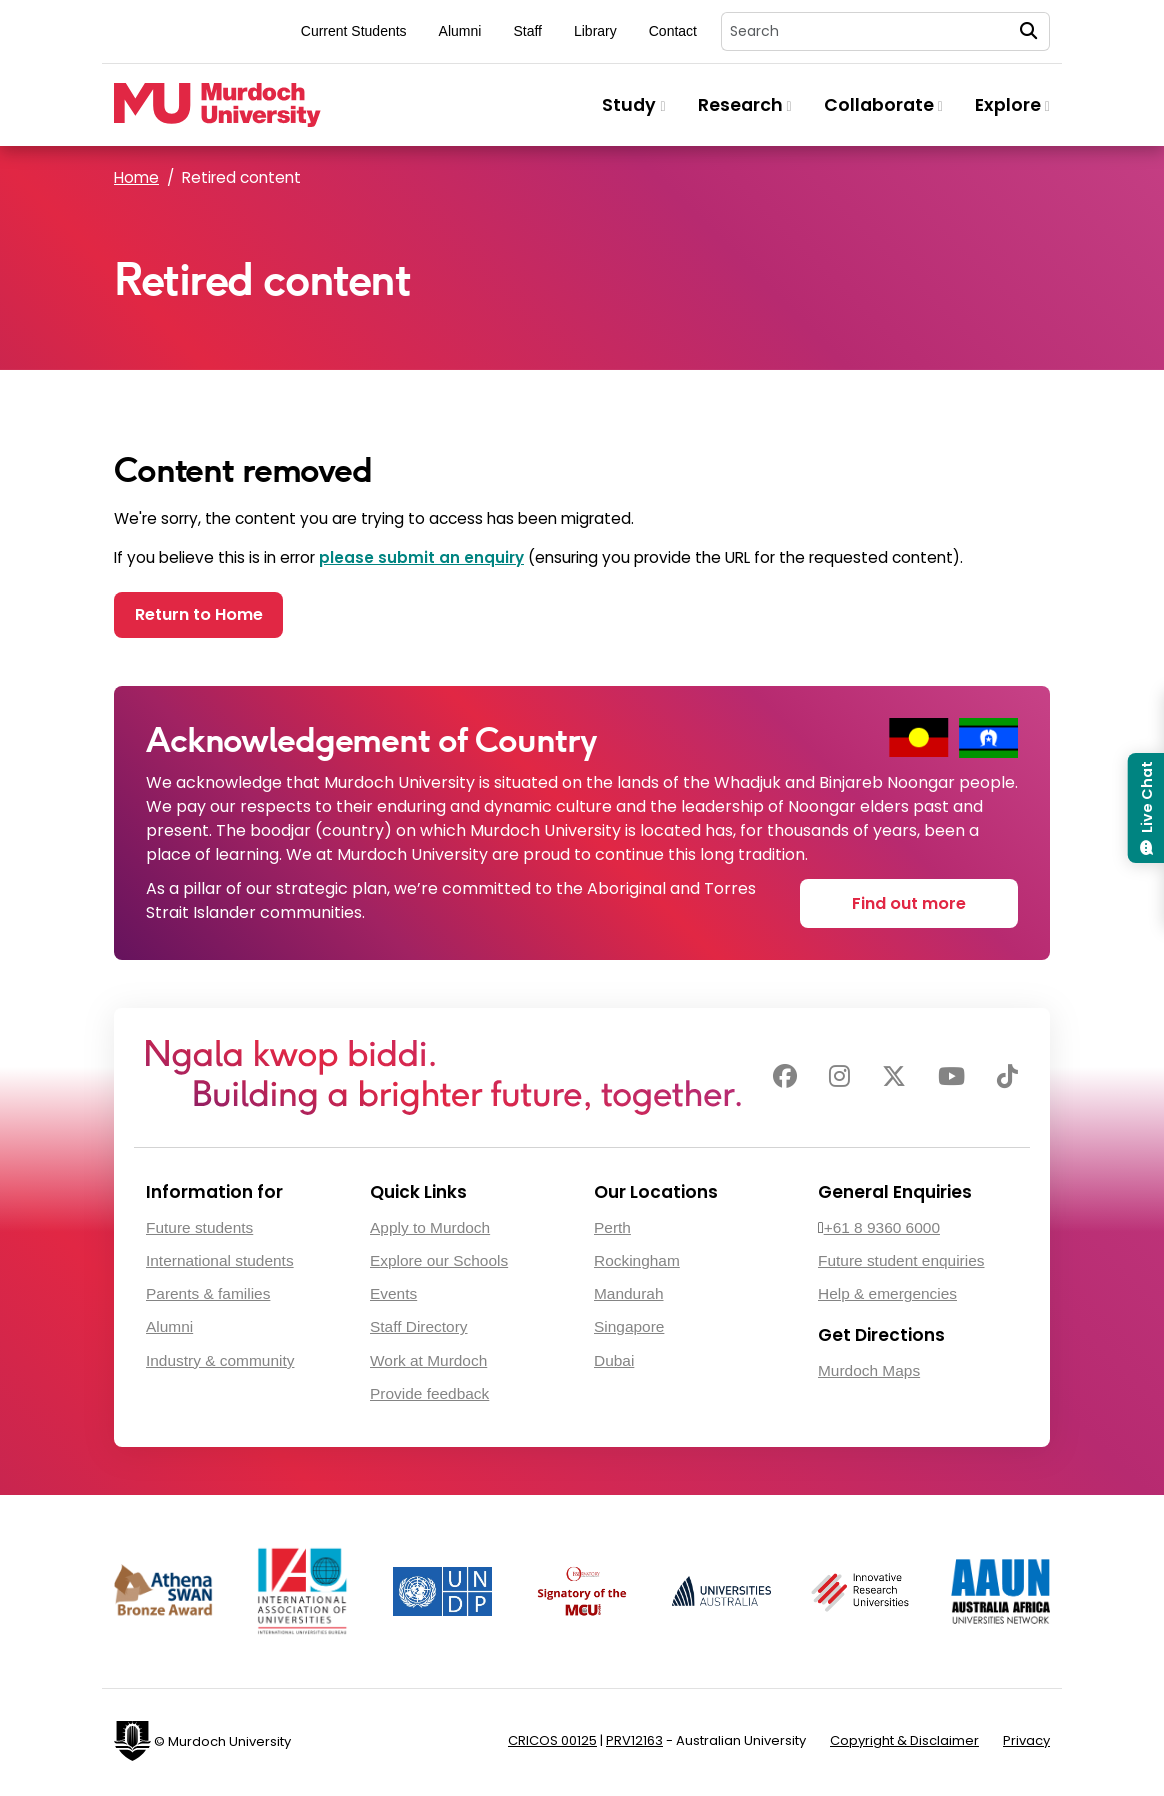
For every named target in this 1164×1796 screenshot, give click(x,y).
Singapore (629, 1330)
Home (136, 177)
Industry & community (220, 1363)
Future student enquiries (901, 1263)
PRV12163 (634, 1743)
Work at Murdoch (428, 1363)
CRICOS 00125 (552, 1743)
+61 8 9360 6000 (882, 1230)
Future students (199, 1230)
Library (595, 31)
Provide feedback (429, 1396)
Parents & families (208, 1297)
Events (393, 1297)
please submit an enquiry (422, 557)
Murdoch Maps (869, 1373)
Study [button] (633, 105)
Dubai (614, 1363)
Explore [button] (1012, 105)
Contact (673, 31)
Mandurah (629, 1297)
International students (220, 1263)
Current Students (354, 31)
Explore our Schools (439, 1263)
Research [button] (745, 105)
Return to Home (206, 617)
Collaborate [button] (883, 105)
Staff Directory (419, 1330)
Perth (612, 1230)
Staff (527, 31)
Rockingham (637, 1263)
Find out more (909, 905)
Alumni (460, 31)
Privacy (1026, 1743)
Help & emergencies (887, 1297)
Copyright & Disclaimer (904, 1743)
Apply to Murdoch (430, 1230)
